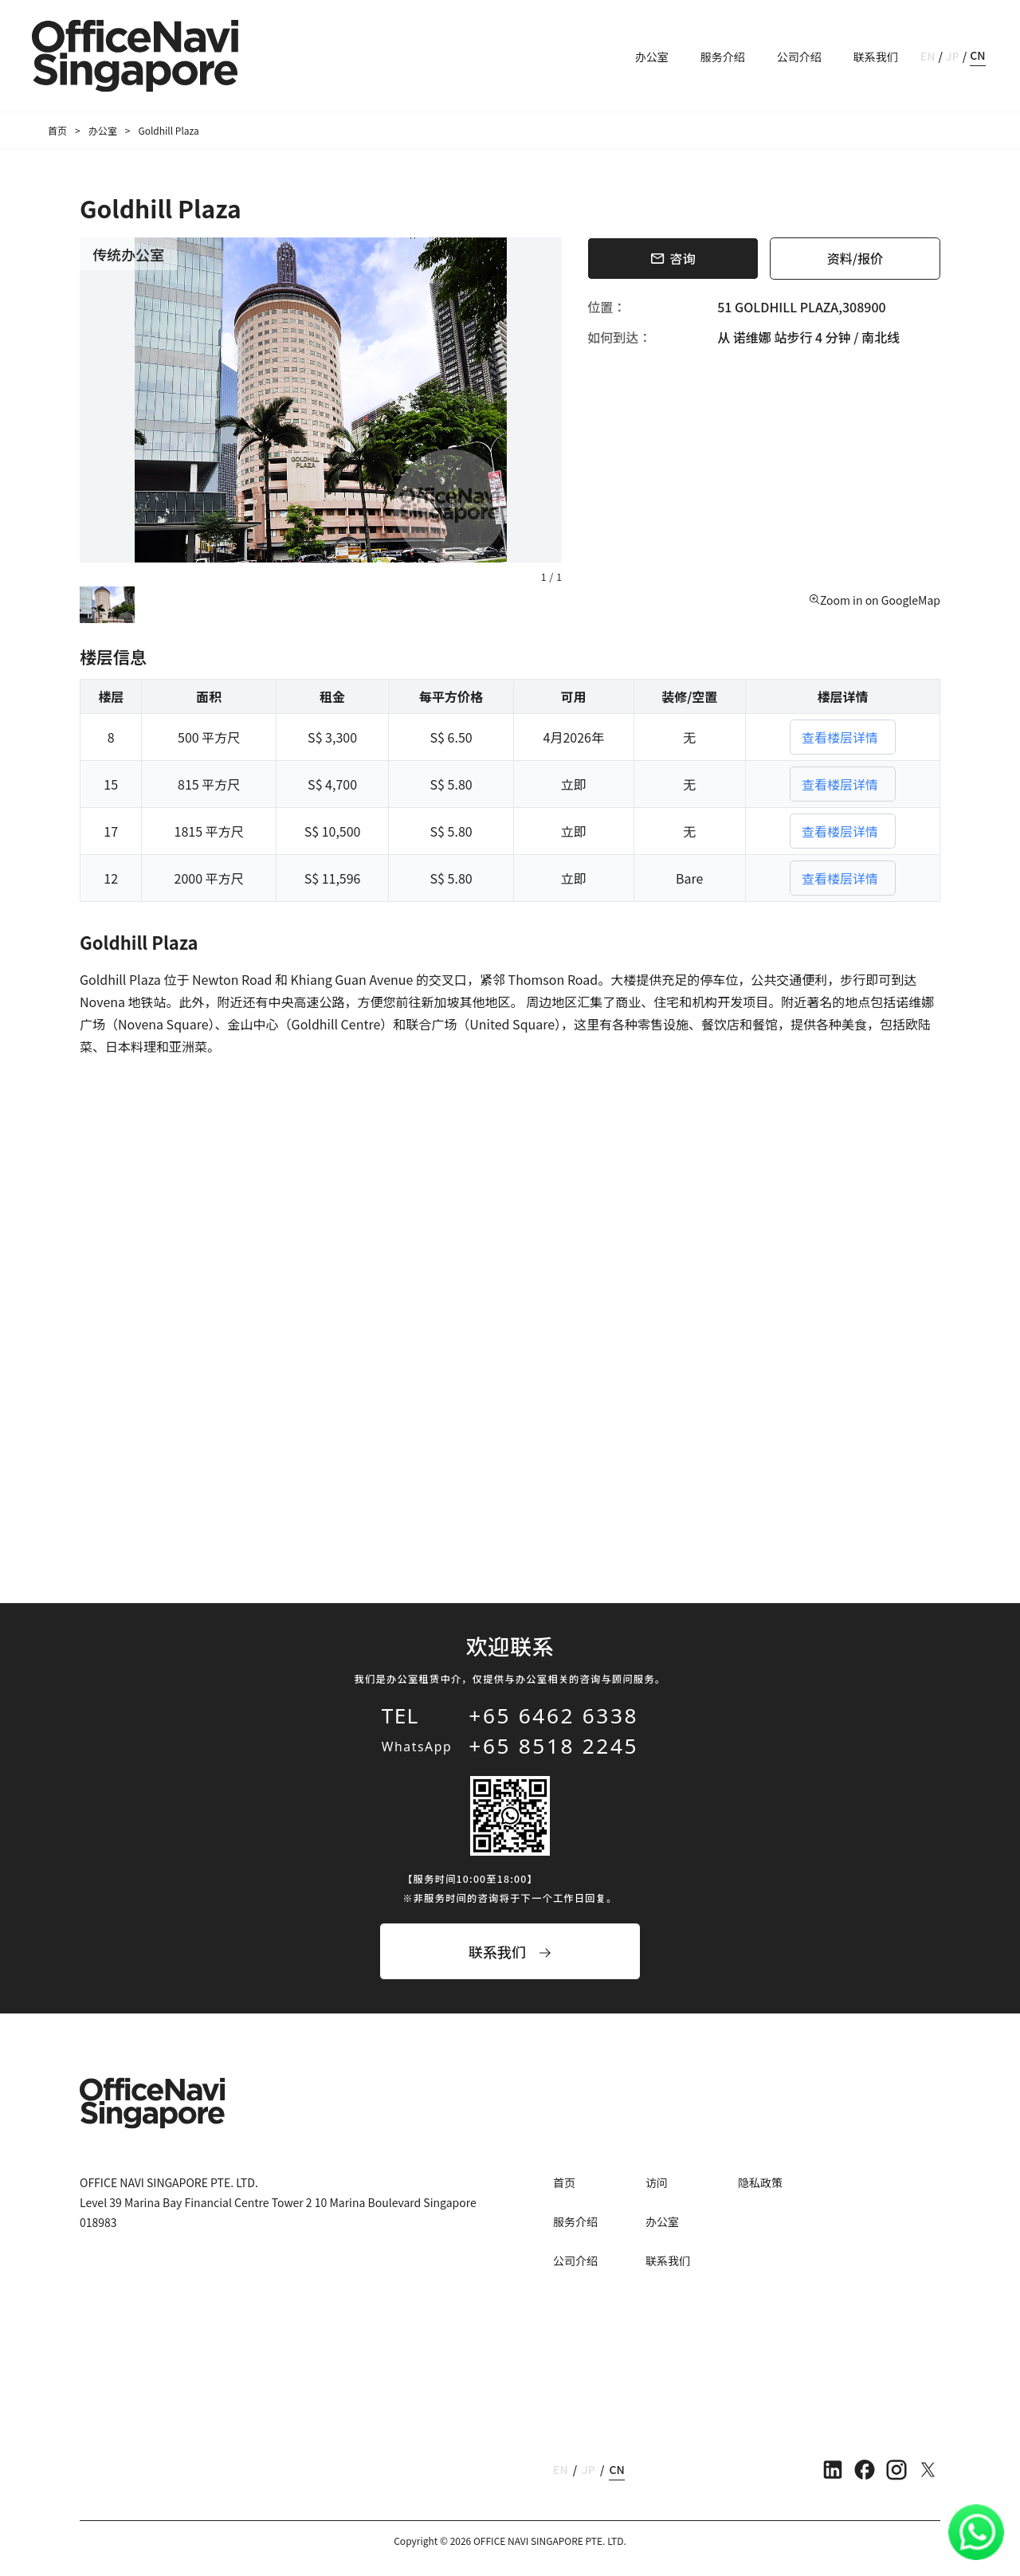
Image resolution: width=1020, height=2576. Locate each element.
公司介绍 (799, 57)
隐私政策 (760, 2182)
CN (977, 55)
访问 (656, 2182)
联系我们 (875, 57)
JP (952, 56)
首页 (57, 130)
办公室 (652, 57)
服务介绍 (722, 57)
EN (928, 56)
